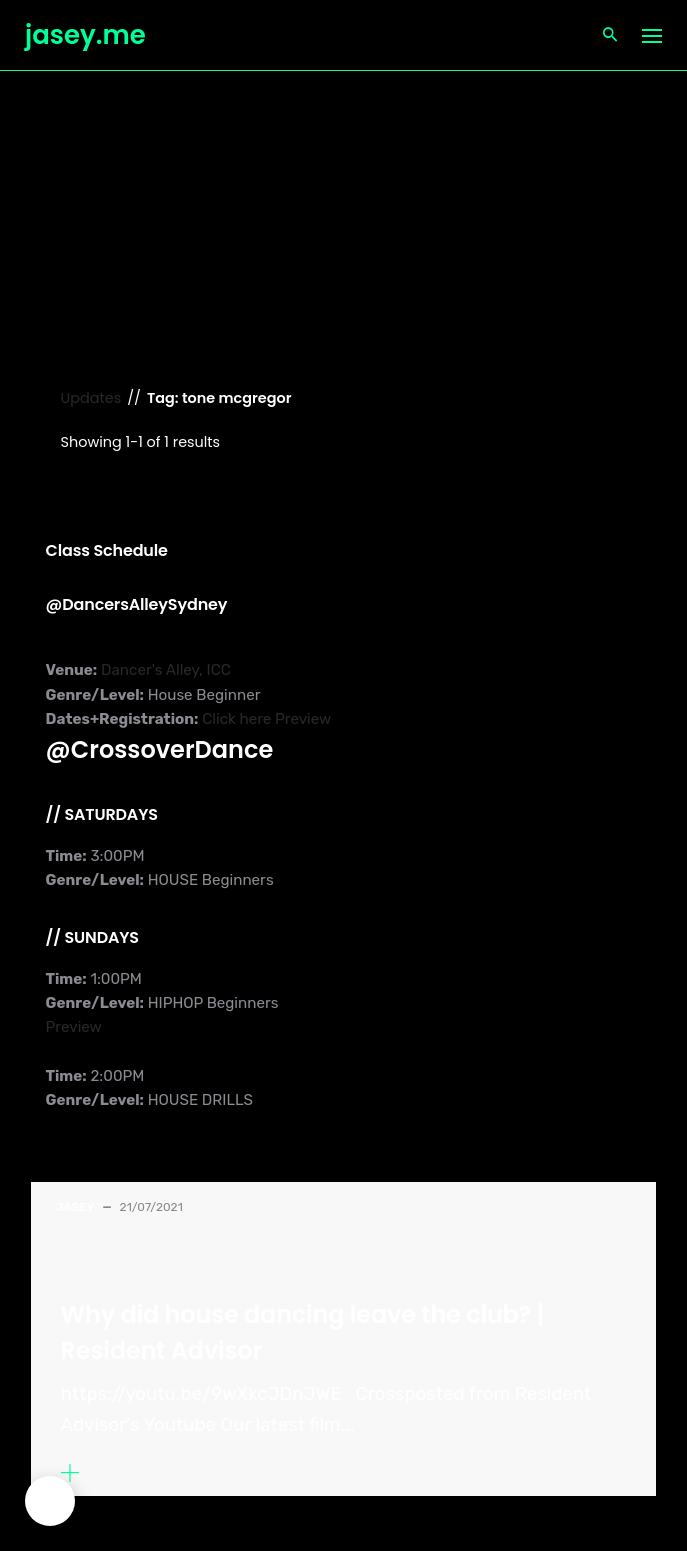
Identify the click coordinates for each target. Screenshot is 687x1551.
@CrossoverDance (160, 749)
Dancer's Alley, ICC (164, 670)
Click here (236, 719)
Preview (303, 719)
